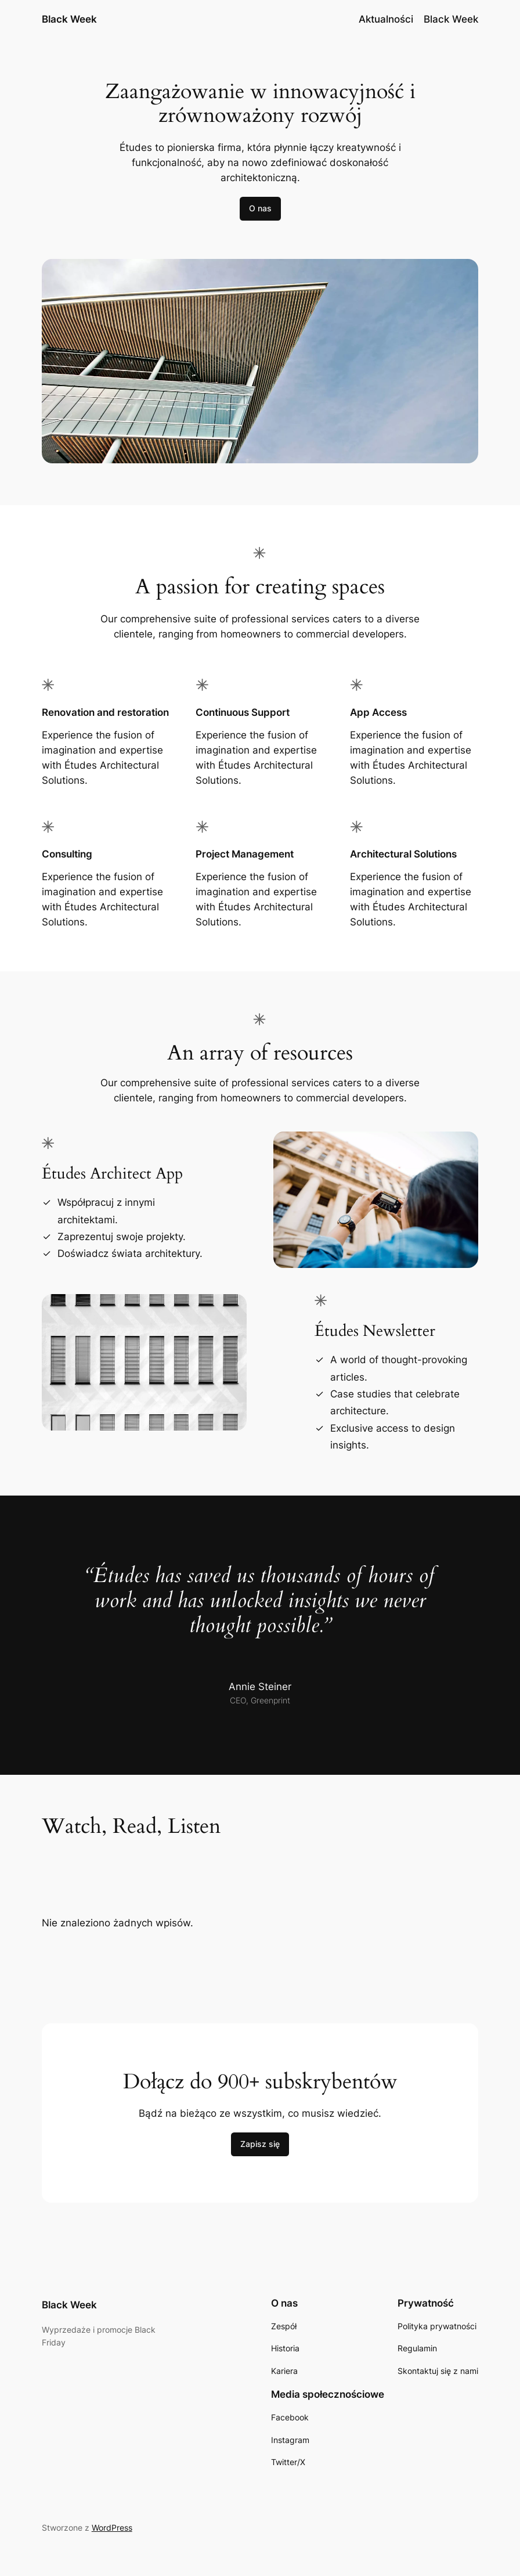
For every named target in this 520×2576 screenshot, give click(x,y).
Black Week (69, 19)
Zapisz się (260, 2144)
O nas (260, 208)
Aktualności (386, 19)
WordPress (112, 2527)
